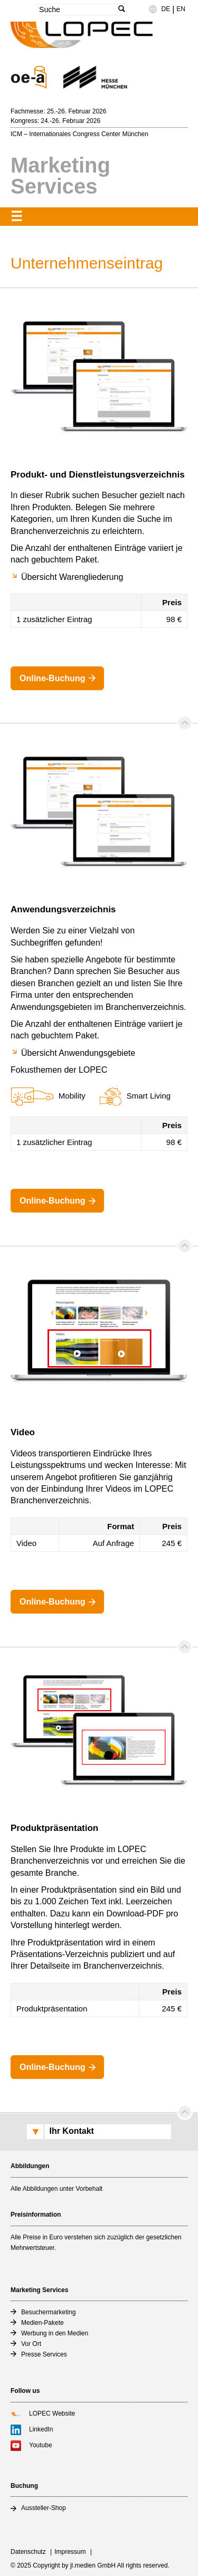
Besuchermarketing (48, 2312)
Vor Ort (31, 2344)
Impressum (70, 2551)
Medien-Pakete (42, 2322)
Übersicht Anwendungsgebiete (78, 1052)
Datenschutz (28, 2551)
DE (166, 9)
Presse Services (44, 2354)
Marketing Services (60, 176)
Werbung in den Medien (54, 2333)
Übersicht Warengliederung (72, 577)
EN (180, 9)
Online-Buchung (52, 678)
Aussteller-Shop (43, 2508)
